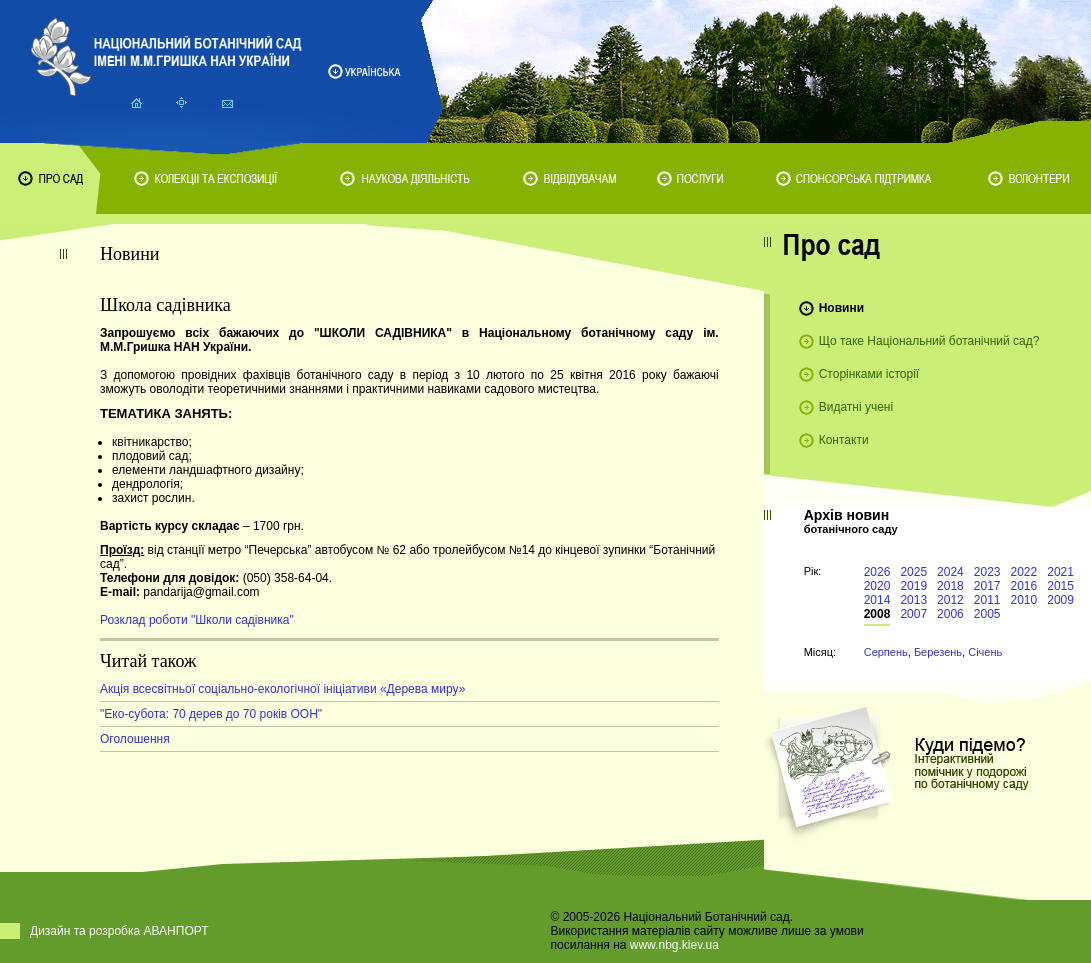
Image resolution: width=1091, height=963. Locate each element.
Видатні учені (856, 407)
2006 (950, 614)
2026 (877, 572)
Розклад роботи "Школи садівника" (197, 620)
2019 (913, 586)
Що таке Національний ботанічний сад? (929, 341)
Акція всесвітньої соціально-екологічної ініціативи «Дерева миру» (282, 689)
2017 (987, 586)
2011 (987, 600)
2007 (913, 614)
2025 (913, 572)
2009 (1060, 600)
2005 (987, 614)
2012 (950, 600)
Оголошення (135, 739)
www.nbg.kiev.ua (674, 945)
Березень (938, 652)
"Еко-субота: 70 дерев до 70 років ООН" (211, 714)
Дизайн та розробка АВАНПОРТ (119, 931)
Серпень (886, 652)
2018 (950, 586)
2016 (1024, 586)
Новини (841, 308)
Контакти (844, 440)
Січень (985, 652)
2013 (913, 600)
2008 (877, 614)
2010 (1024, 600)
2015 (1060, 586)
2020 (877, 586)
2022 (1024, 572)
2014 (877, 600)
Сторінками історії (869, 374)
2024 (950, 572)
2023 (987, 572)
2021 (1060, 572)
